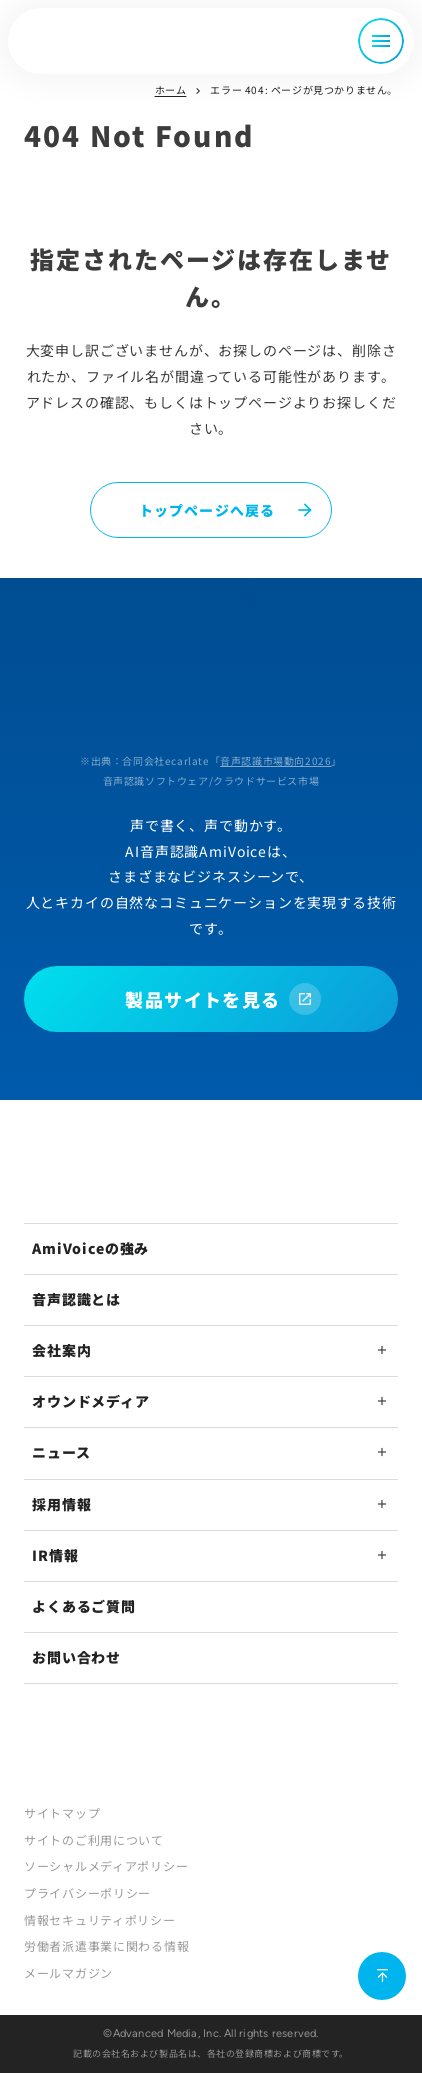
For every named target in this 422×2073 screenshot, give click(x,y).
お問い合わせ (76, 1657)
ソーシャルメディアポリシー (106, 1865)
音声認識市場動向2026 (275, 760)
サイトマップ (62, 1812)
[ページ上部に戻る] (382, 1976)
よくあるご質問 (84, 1606)
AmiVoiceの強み (90, 1248)
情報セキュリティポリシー (100, 1919)
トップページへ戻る (207, 510)
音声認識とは (76, 1299)
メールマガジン (68, 1972)
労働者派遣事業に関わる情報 (106, 1945)
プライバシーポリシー (87, 1892)
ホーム (171, 89)
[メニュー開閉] (381, 41)
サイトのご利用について (94, 1839)
